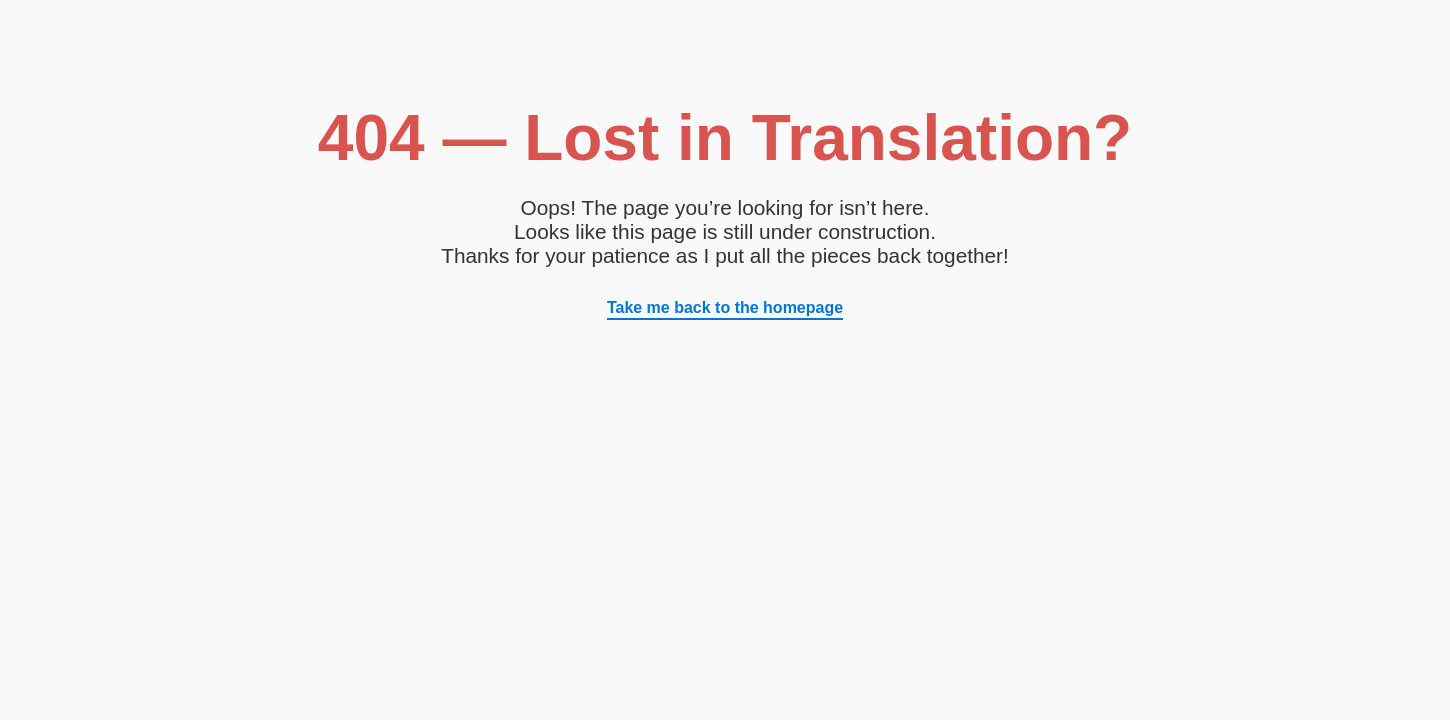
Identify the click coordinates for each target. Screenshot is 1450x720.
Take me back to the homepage (725, 307)
